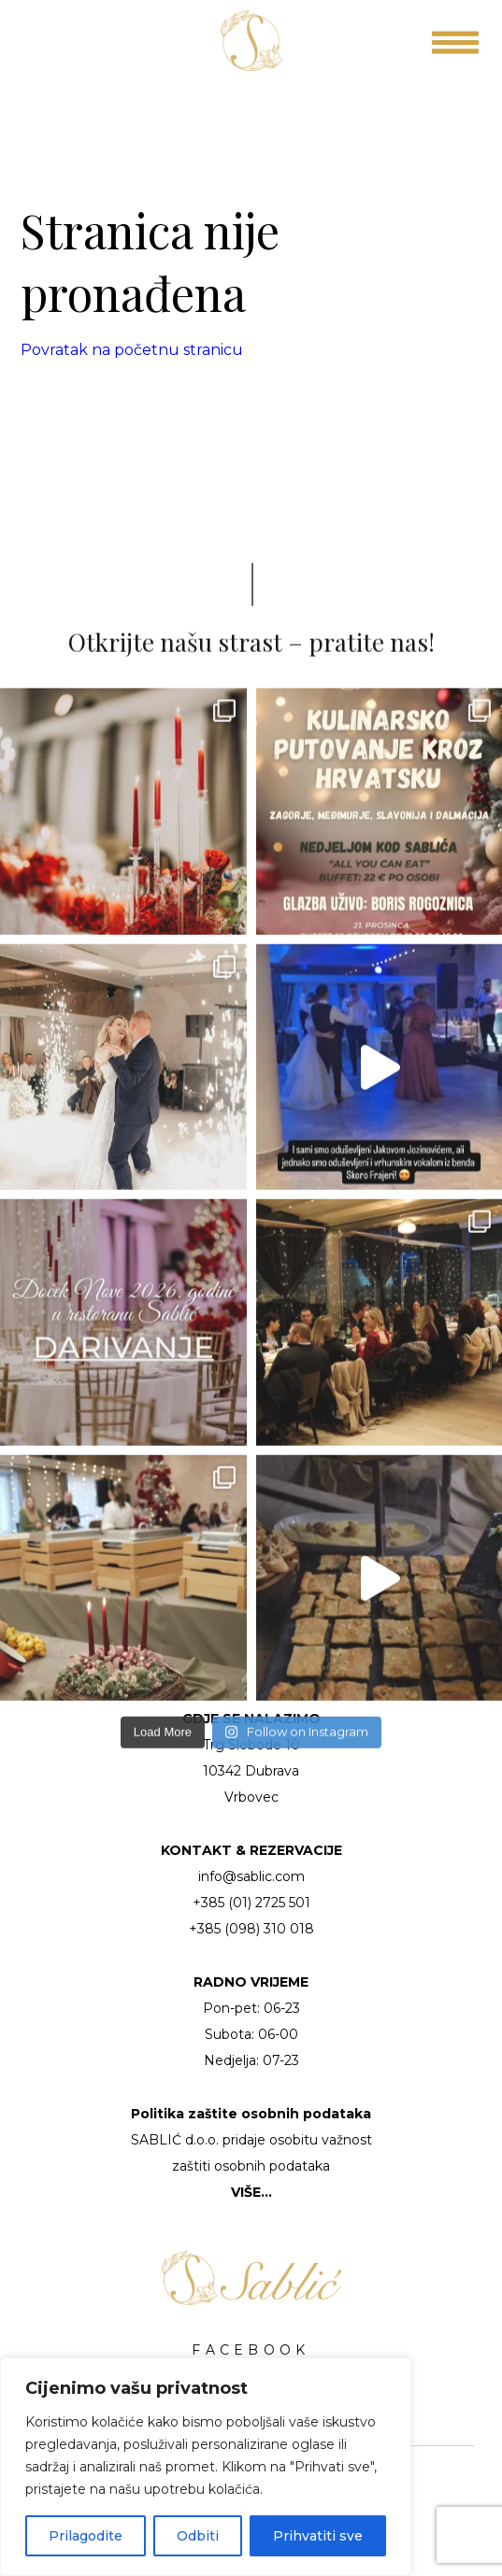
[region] (205, 2466)
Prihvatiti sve (318, 2535)
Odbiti (198, 2535)
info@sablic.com (251, 1876)
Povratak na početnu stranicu (132, 350)
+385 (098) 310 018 (251, 1928)
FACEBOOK (251, 2350)
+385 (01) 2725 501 (251, 1902)
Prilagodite (85, 2535)
